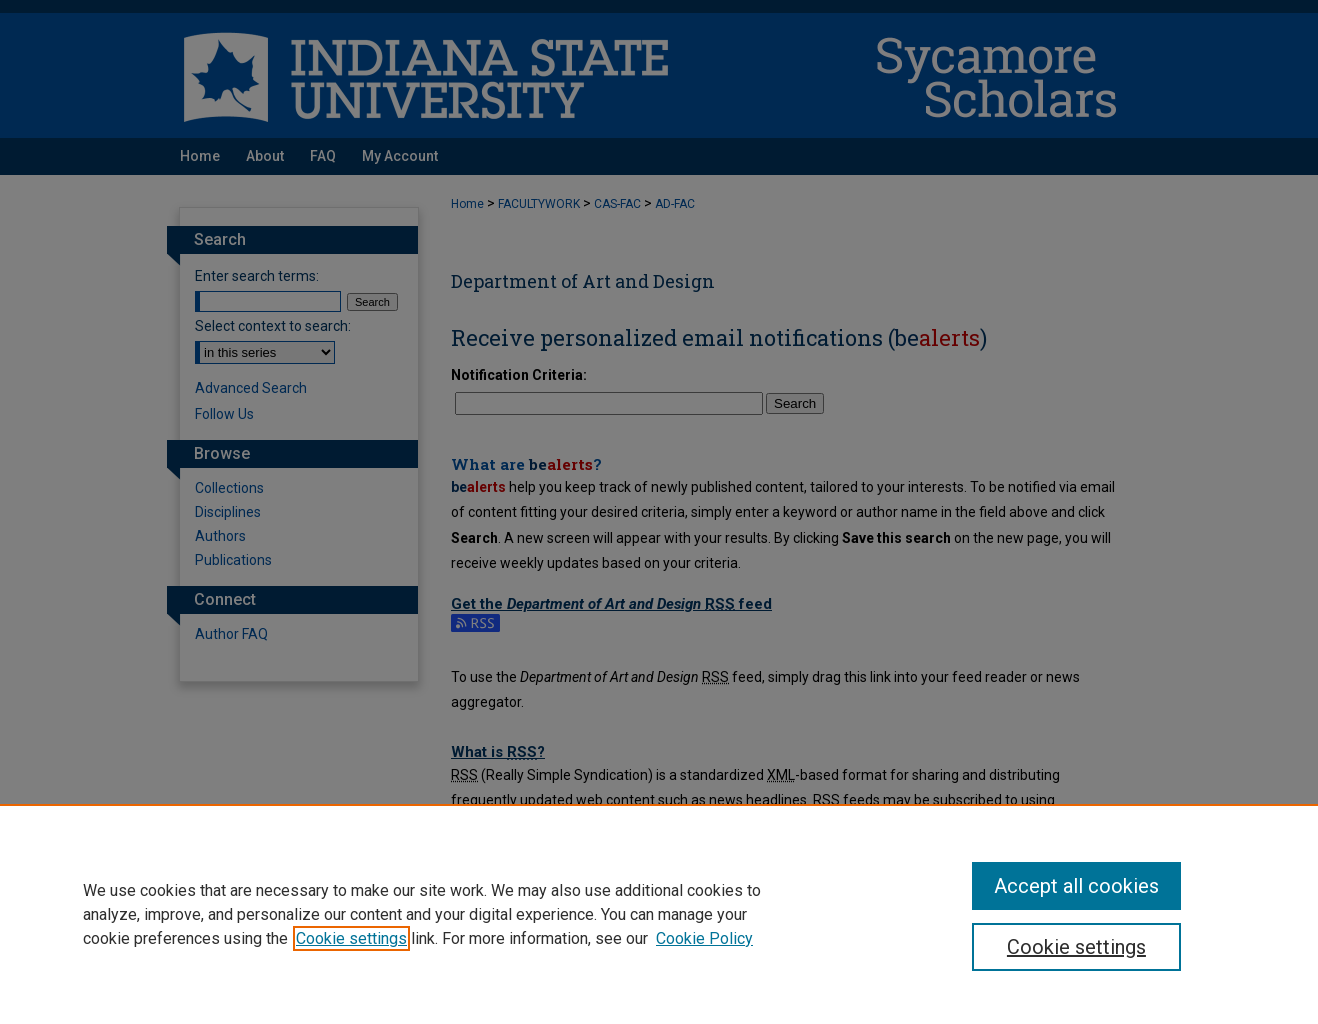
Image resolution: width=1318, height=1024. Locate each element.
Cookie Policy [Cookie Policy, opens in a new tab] (704, 938)
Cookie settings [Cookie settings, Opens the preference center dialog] (1076, 947)
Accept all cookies (1076, 886)
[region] (659, 914)
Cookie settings (351, 938)
